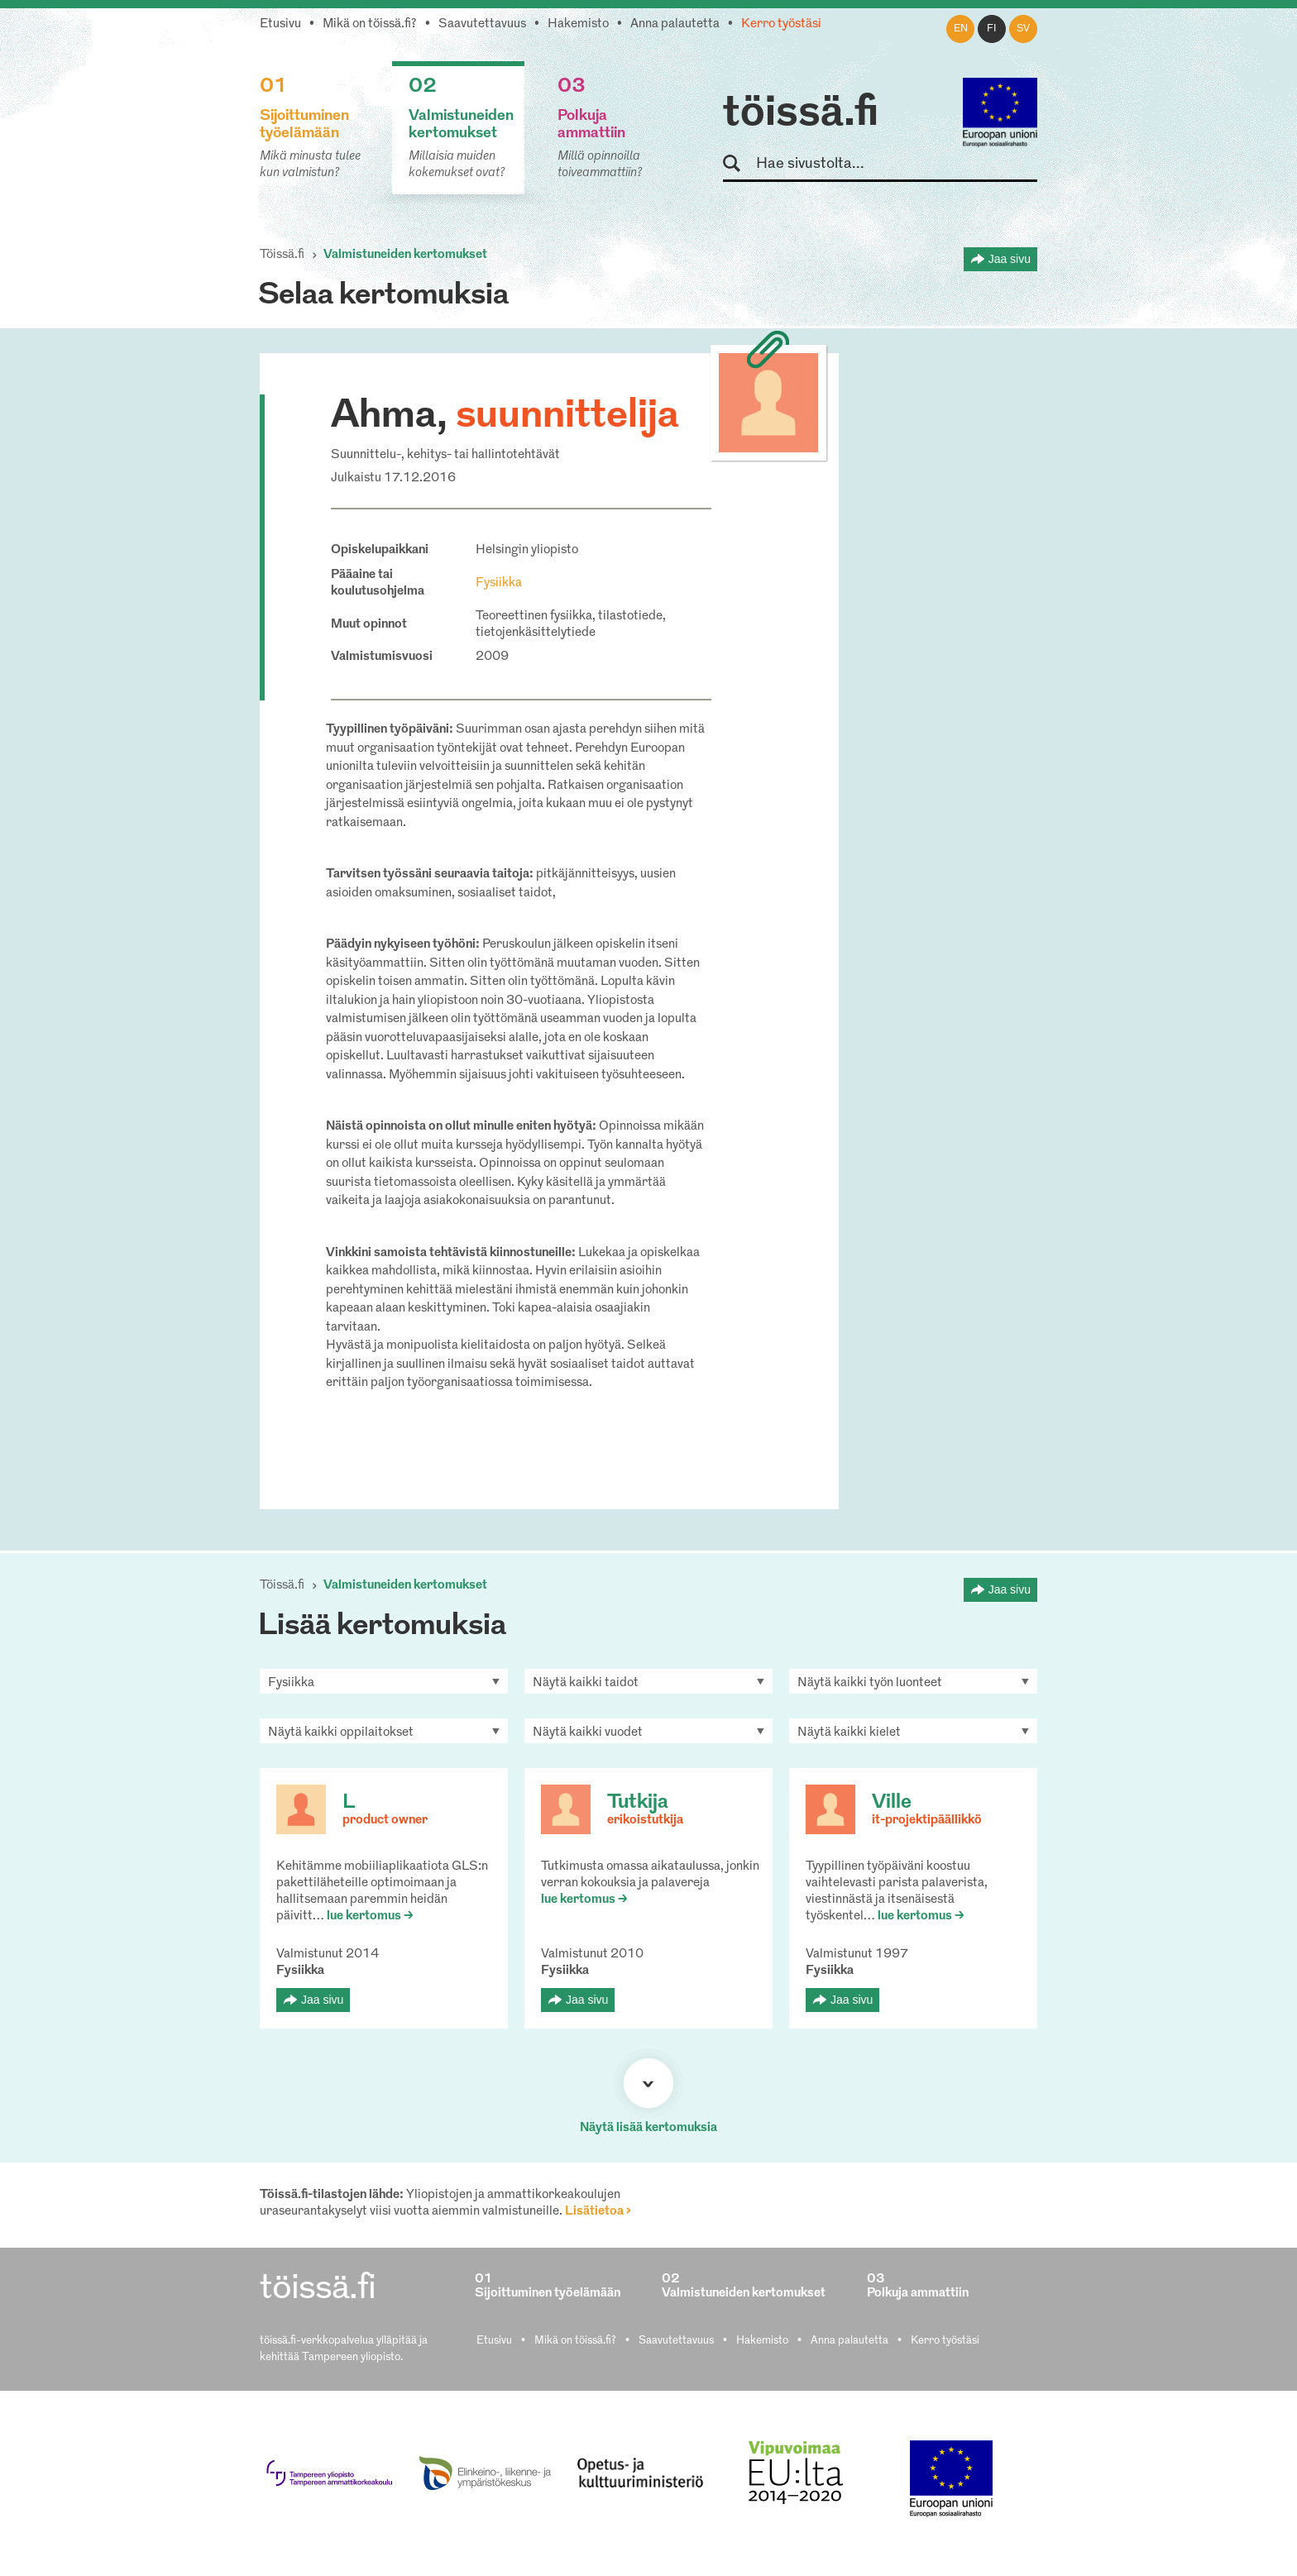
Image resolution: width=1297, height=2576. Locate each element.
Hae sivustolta (739, 164)
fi (992, 29)
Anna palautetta (675, 24)
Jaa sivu (1009, 258)
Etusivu (280, 24)
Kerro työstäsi (781, 24)
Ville (892, 1803)
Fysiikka (499, 583)
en (961, 29)
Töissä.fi (282, 255)
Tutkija (637, 1803)
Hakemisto (578, 24)
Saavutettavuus (482, 24)
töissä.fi (800, 114)
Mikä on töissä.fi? (370, 24)
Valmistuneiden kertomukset (405, 255)
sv (1023, 29)
